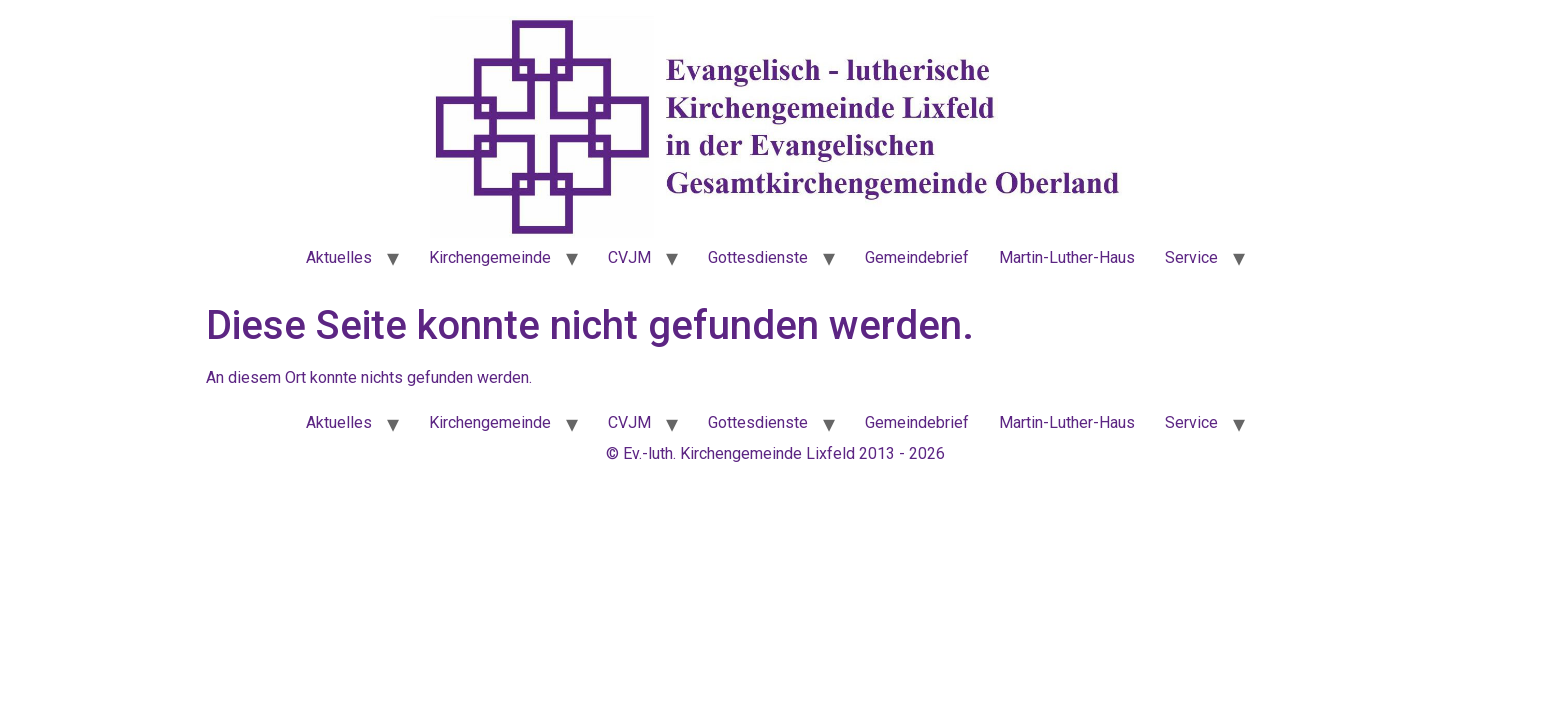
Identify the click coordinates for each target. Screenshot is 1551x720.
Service (1191, 257)
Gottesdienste (758, 257)
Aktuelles (339, 257)
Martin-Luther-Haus (1067, 257)
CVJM (629, 257)
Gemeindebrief (917, 257)
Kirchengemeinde (490, 257)
